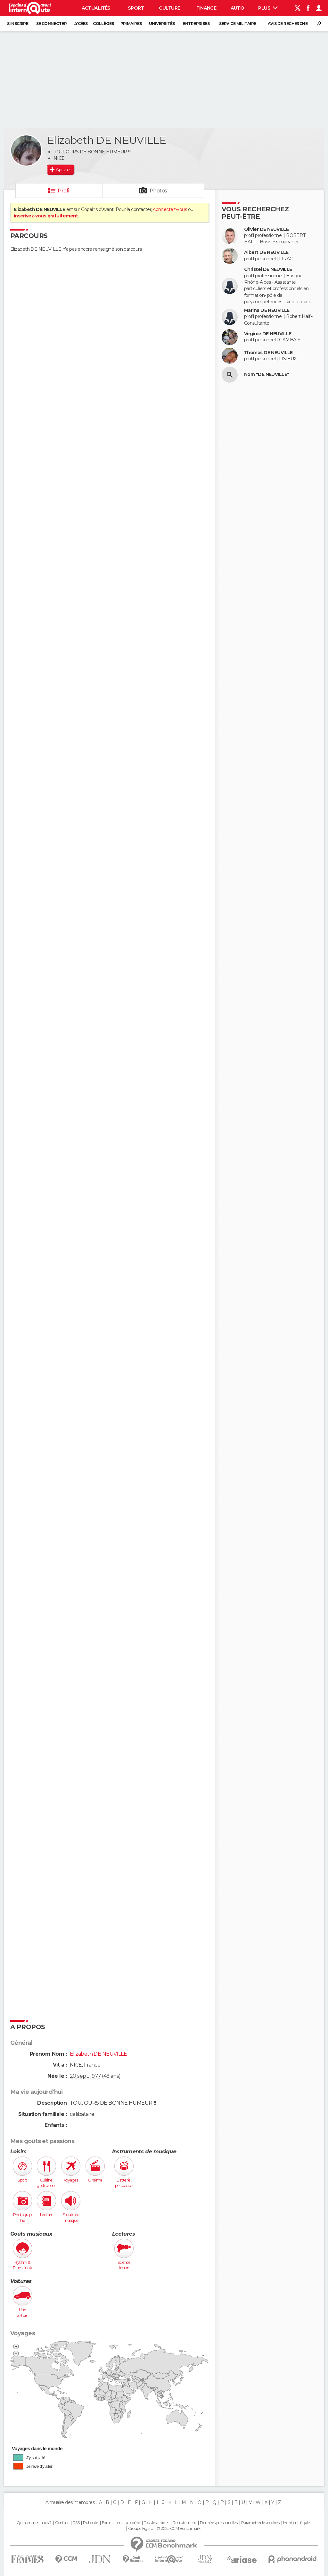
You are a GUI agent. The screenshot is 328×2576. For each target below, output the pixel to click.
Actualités (96, 8)
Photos (158, 191)
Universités (162, 23)
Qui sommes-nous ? (34, 2523)
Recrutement (184, 2523)
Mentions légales (297, 2523)
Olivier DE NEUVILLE (266, 229)
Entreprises (196, 23)
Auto (237, 8)
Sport (136, 8)
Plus (268, 8)
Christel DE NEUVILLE (268, 269)
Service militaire (237, 23)
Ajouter (63, 170)
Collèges (103, 23)
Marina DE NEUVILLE (267, 310)
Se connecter (51, 23)
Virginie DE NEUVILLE (267, 334)
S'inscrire (17, 23)
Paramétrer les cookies (260, 2523)
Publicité (90, 2523)
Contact (62, 2523)
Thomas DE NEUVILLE (268, 352)
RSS (76, 2523)
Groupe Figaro (140, 2528)
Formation (111, 2523)
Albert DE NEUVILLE (266, 252)
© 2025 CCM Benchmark (179, 2528)
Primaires (131, 23)
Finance (206, 8)
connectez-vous (170, 209)
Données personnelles (218, 2523)
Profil (64, 191)
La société (132, 2523)
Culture (169, 8)
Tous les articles (156, 2523)
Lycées (80, 23)
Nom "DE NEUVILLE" (266, 374)
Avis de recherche (288, 23)
